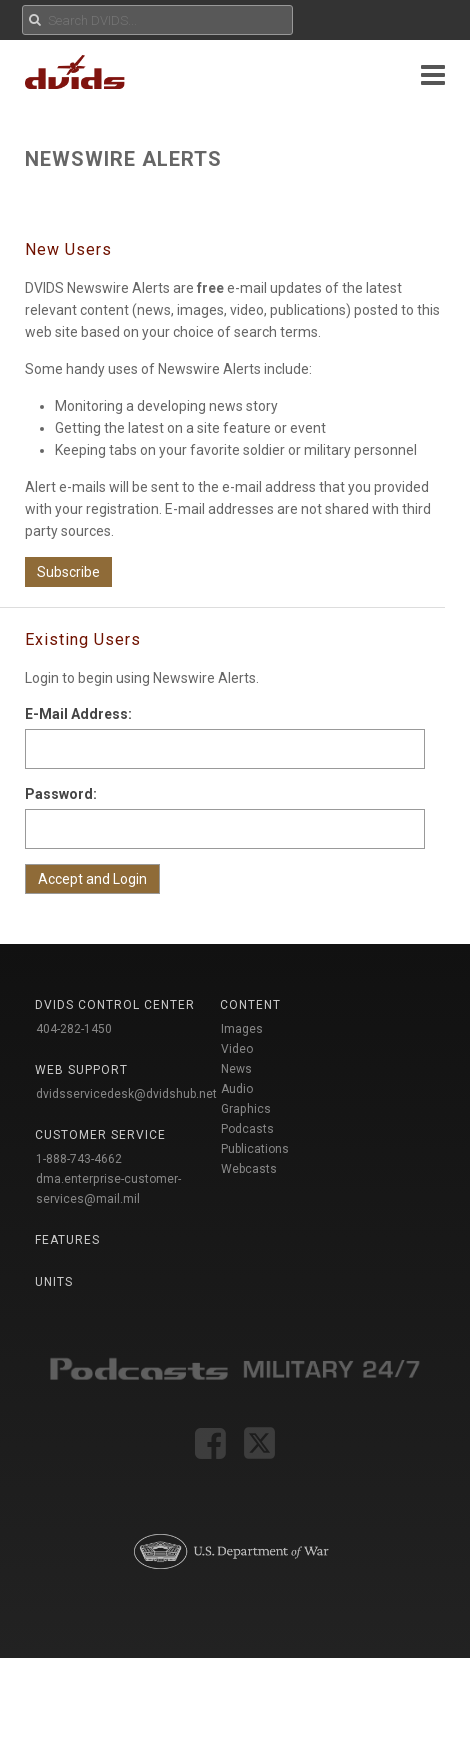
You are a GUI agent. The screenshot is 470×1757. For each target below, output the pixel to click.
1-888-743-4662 (79, 1159)
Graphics (246, 1109)
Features (67, 1240)
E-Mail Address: (78, 714)
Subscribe (68, 572)
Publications (255, 1149)
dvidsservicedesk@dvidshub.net (126, 1094)
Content (250, 1005)
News (236, 1069)
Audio (237, 1089)
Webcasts (249, 1169)
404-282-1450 (74, 1029)
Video (237, 1049)
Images (242, 1029)
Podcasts (247, 1129)
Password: (61, 794)
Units (54, 1282)
